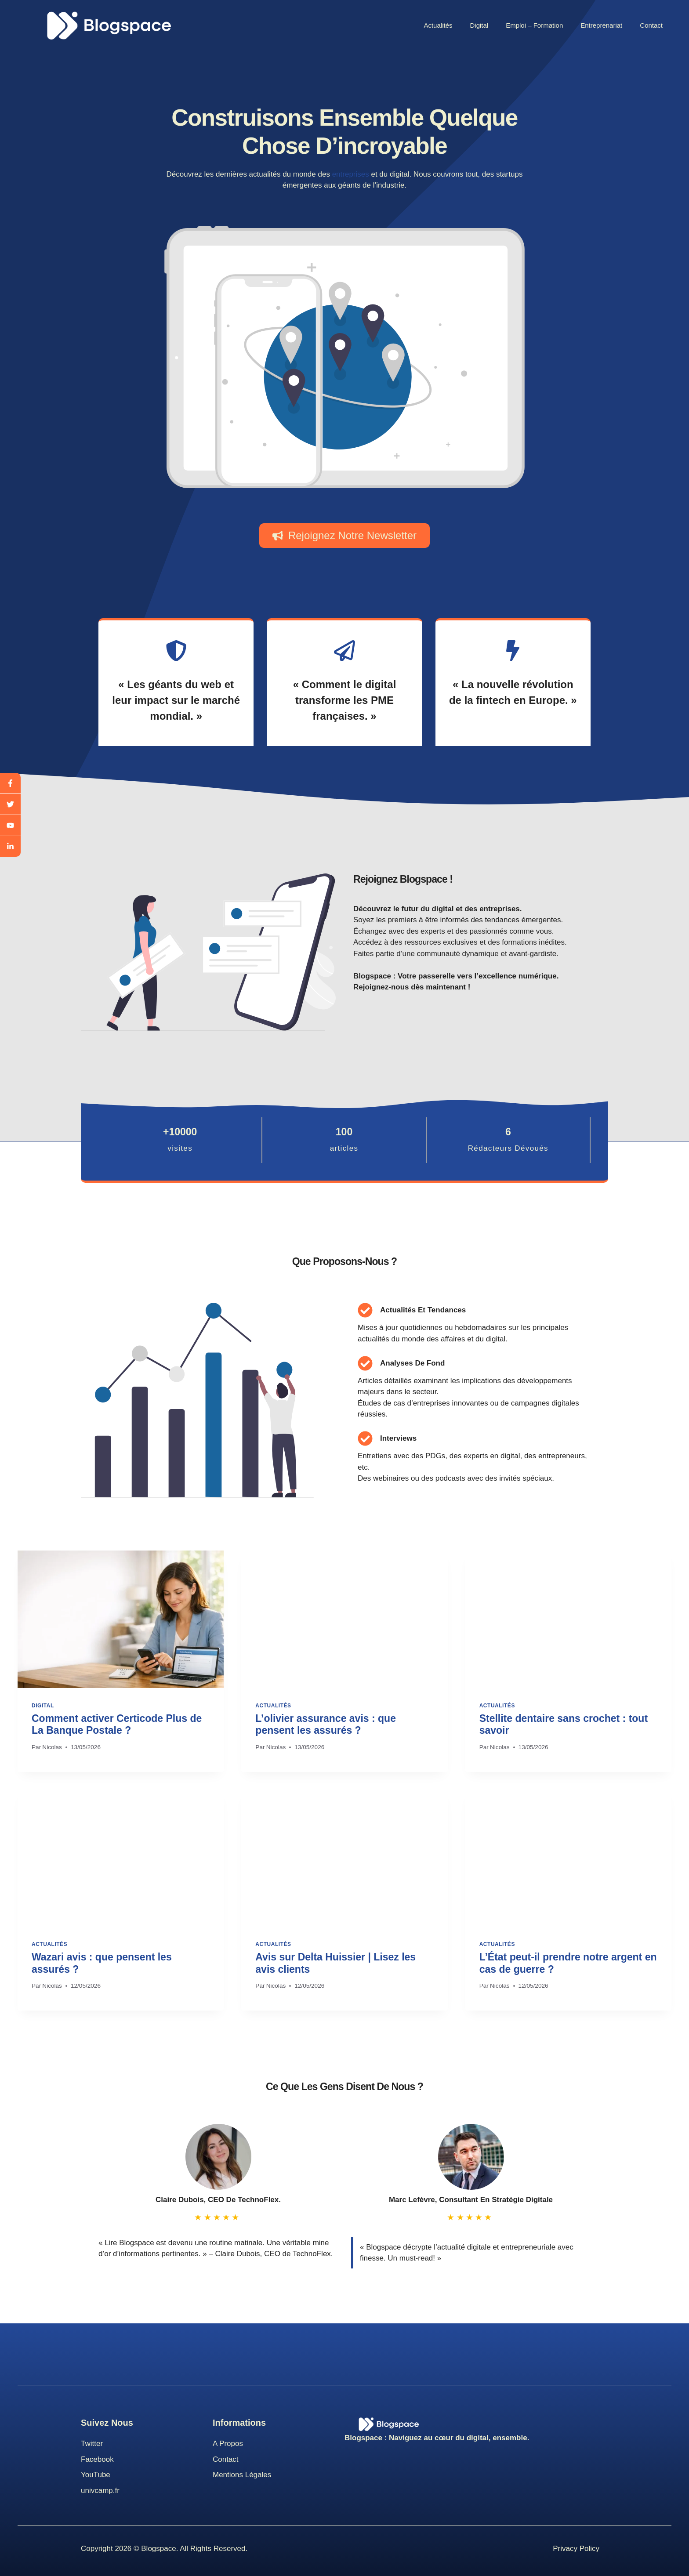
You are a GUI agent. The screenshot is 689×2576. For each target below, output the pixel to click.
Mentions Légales (242, 2475)
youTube (95, 2475)
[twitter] (10, 804)
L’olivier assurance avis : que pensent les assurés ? (325, 1724)
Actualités (438, 25)
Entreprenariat (601, 25)
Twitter (92, 2443)
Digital (479, 25)
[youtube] (10, 825)
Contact (651, 25)
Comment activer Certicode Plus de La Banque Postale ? (117, 1724)
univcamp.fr (100, 2490)
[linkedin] (10, 846)
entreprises (350, 174)
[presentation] (121, 1619)
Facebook (97, 2459)
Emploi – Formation (534, 25)
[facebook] (10, 783)
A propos (228, 2443)
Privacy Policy (576, 2548)
